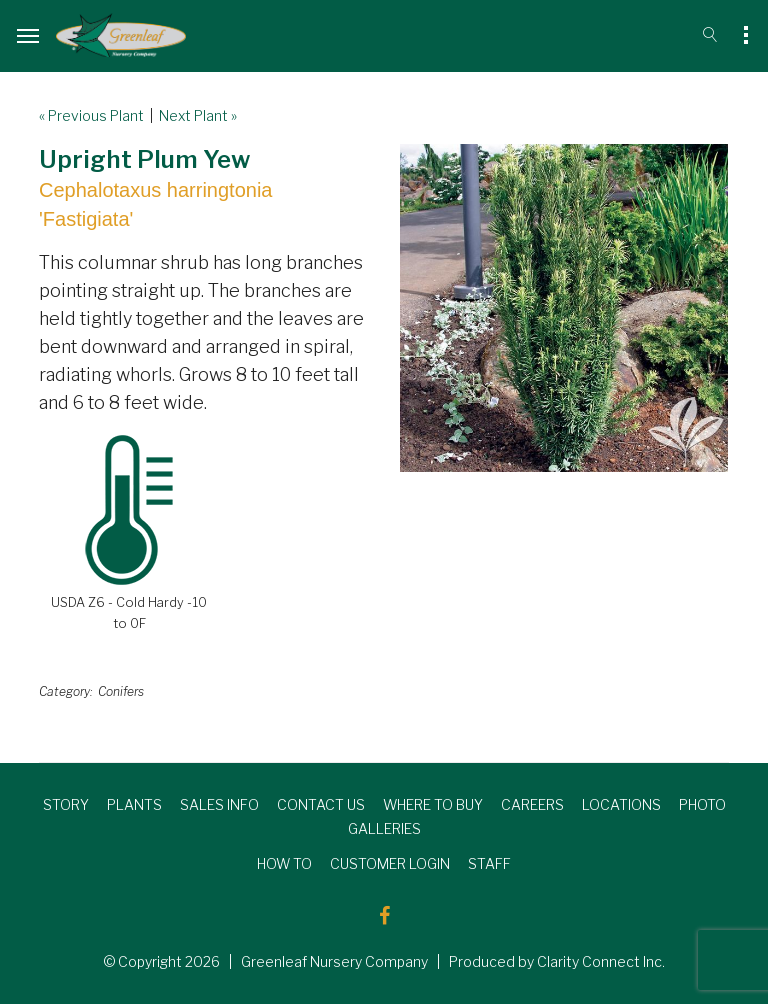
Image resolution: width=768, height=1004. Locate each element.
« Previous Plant (91, 115)
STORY (66, 804)
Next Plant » (198, 115)
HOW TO (284, 863)
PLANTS (134, 804)
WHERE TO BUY (433, 804)
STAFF (489, 863)
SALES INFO (219, 804)
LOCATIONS (621, 804)
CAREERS (532, 804)
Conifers (121, 691)
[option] (564, 308)
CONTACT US (321, 804)
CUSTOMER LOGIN (390, 863)
